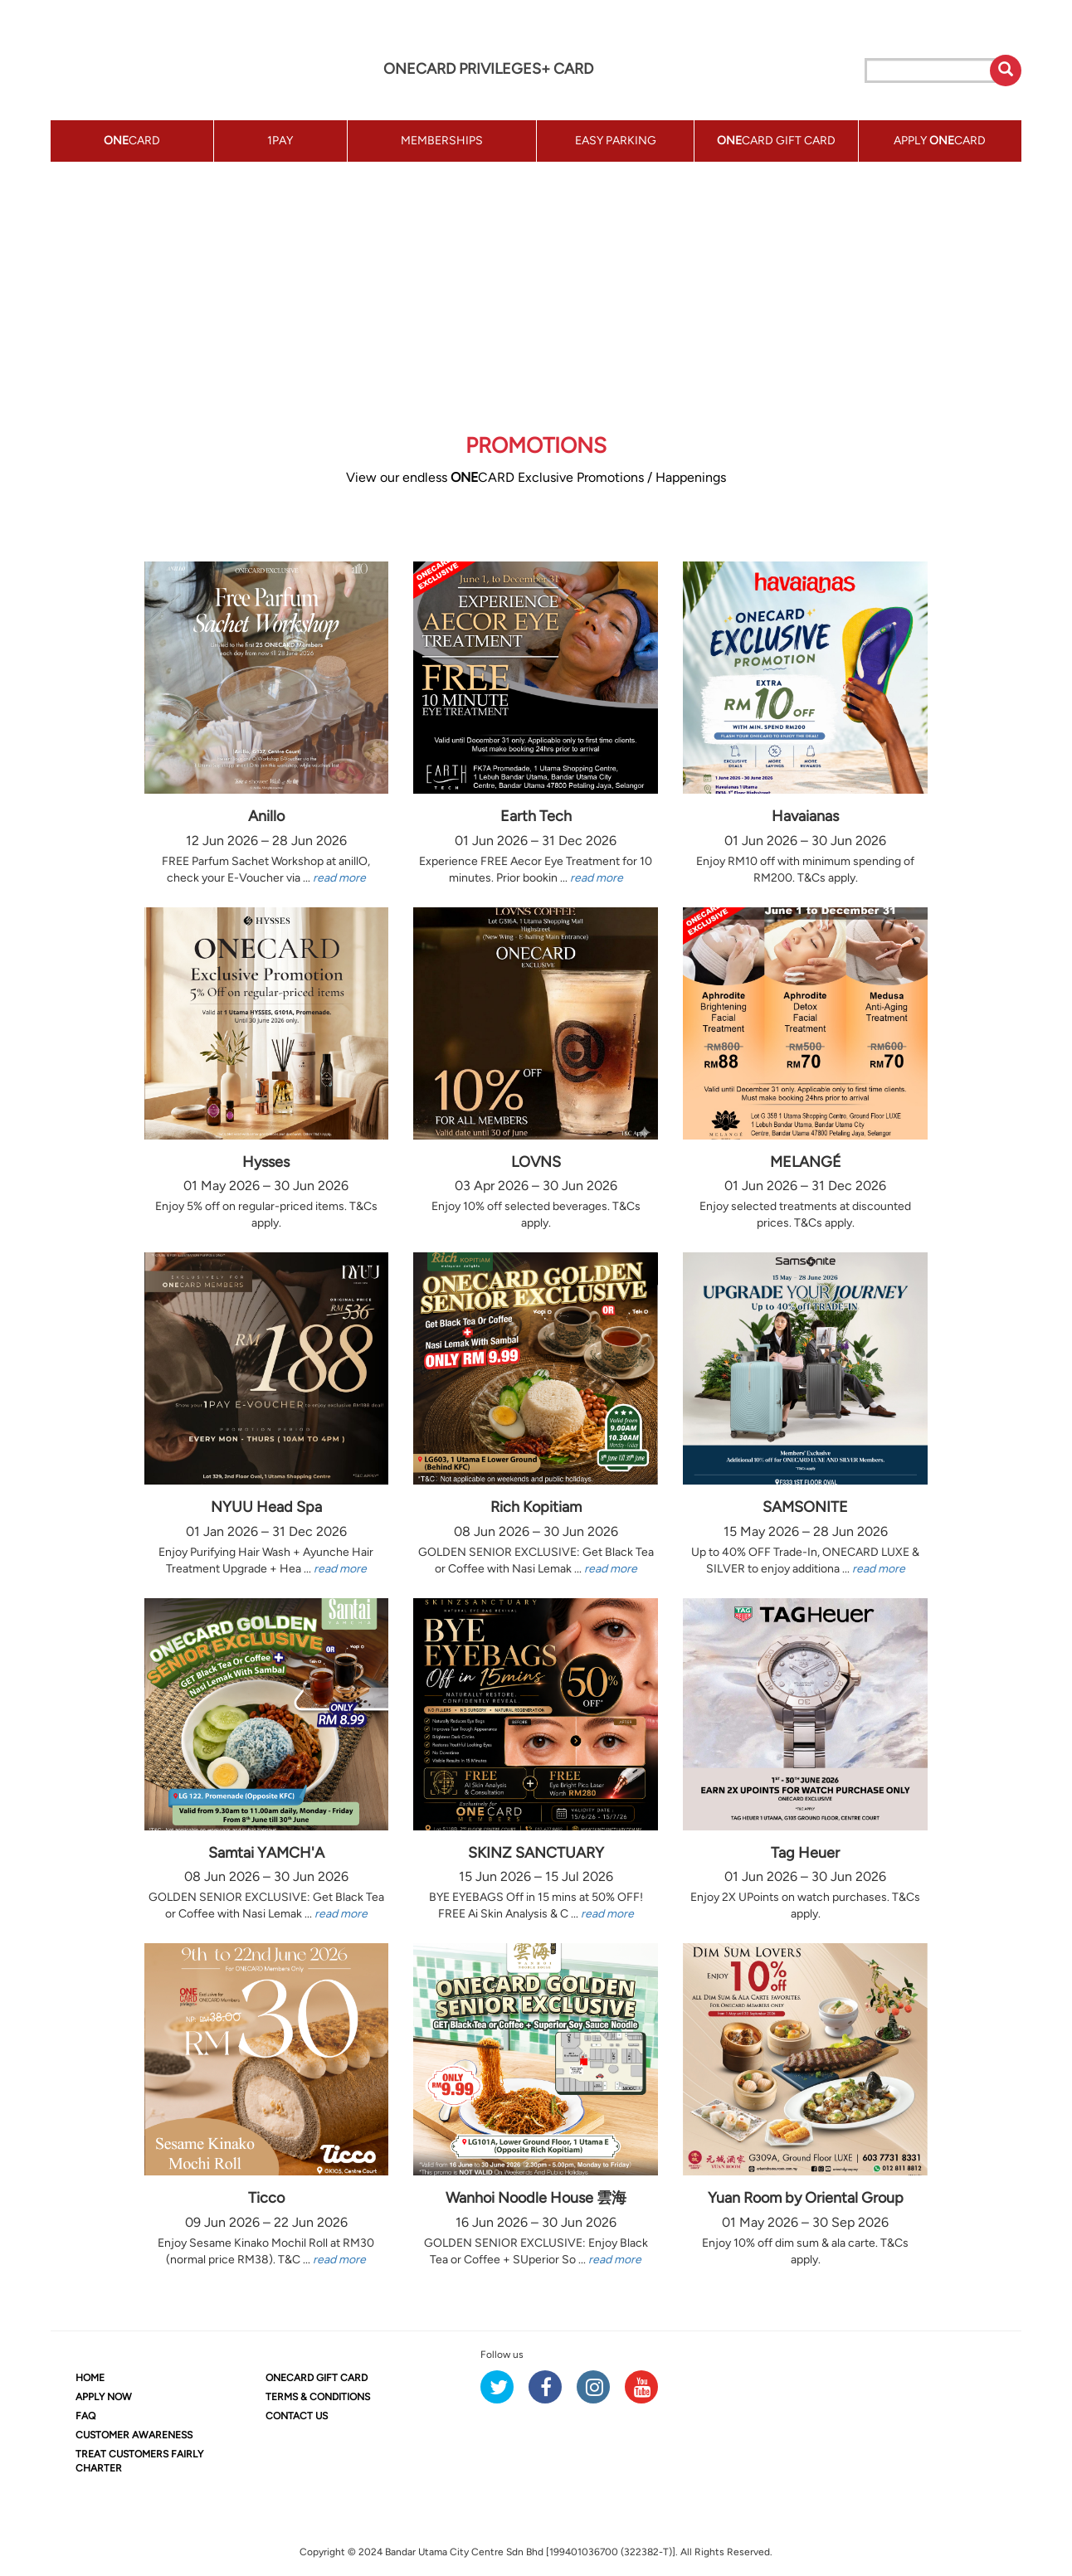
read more (339, 878)
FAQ (85, 2416)
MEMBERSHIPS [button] (442, 141)
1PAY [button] (280, 141)
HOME (90, 2378)
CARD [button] (132, 141)
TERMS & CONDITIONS (318, 2397)
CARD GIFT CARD (317, 2378)
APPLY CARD (940, 141)
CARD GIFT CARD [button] (776, 141)
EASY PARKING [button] (615, 141)
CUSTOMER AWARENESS (134, 2435)
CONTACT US (297, 2416)
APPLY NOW (104, 2397)
